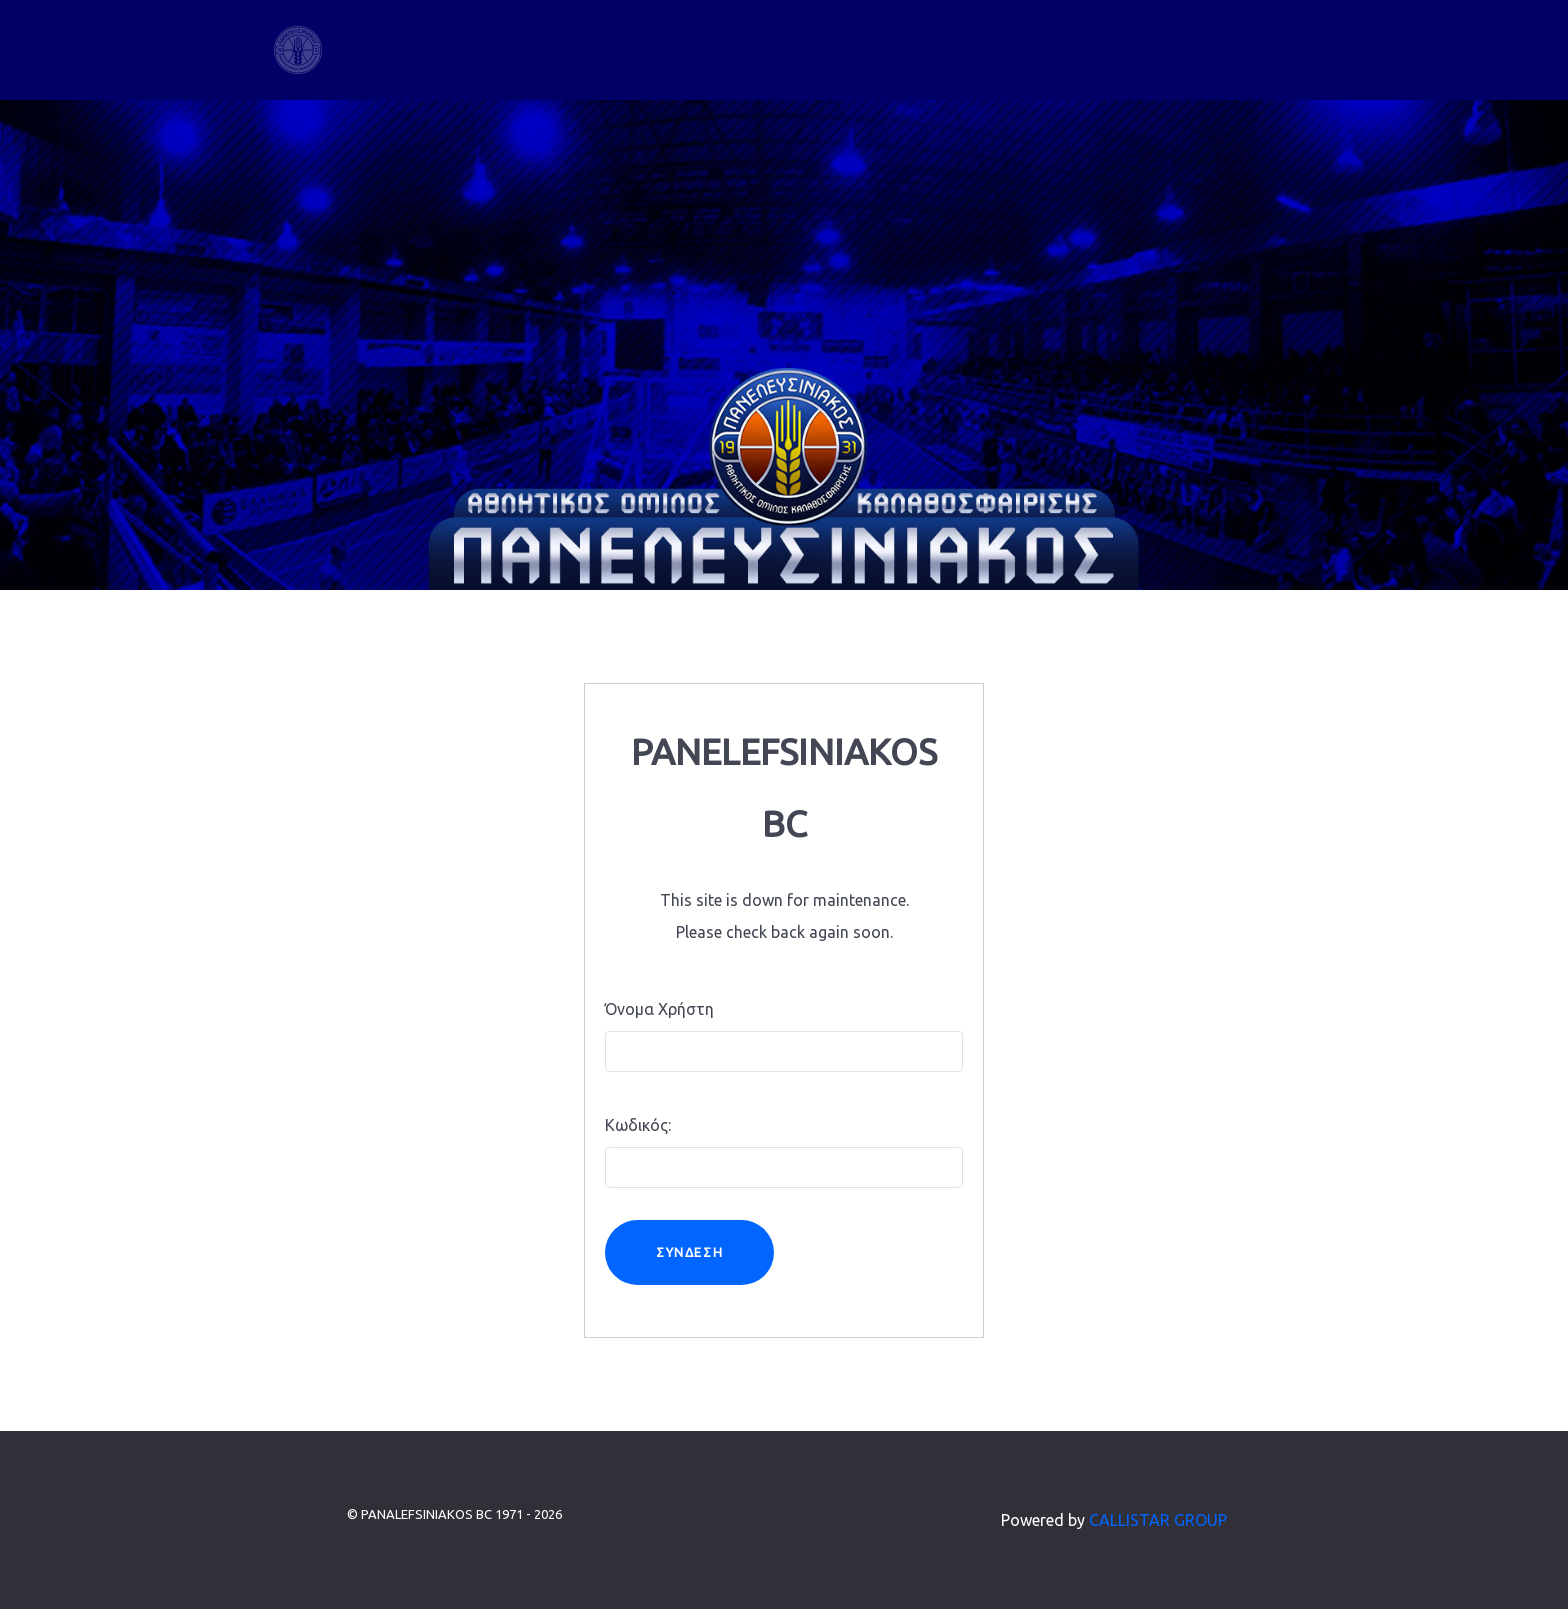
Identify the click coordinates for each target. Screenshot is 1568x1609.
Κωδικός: (638, 1125)
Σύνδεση (689, 1252)
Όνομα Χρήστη (659, 1009)
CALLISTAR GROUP (1158, 1520)
